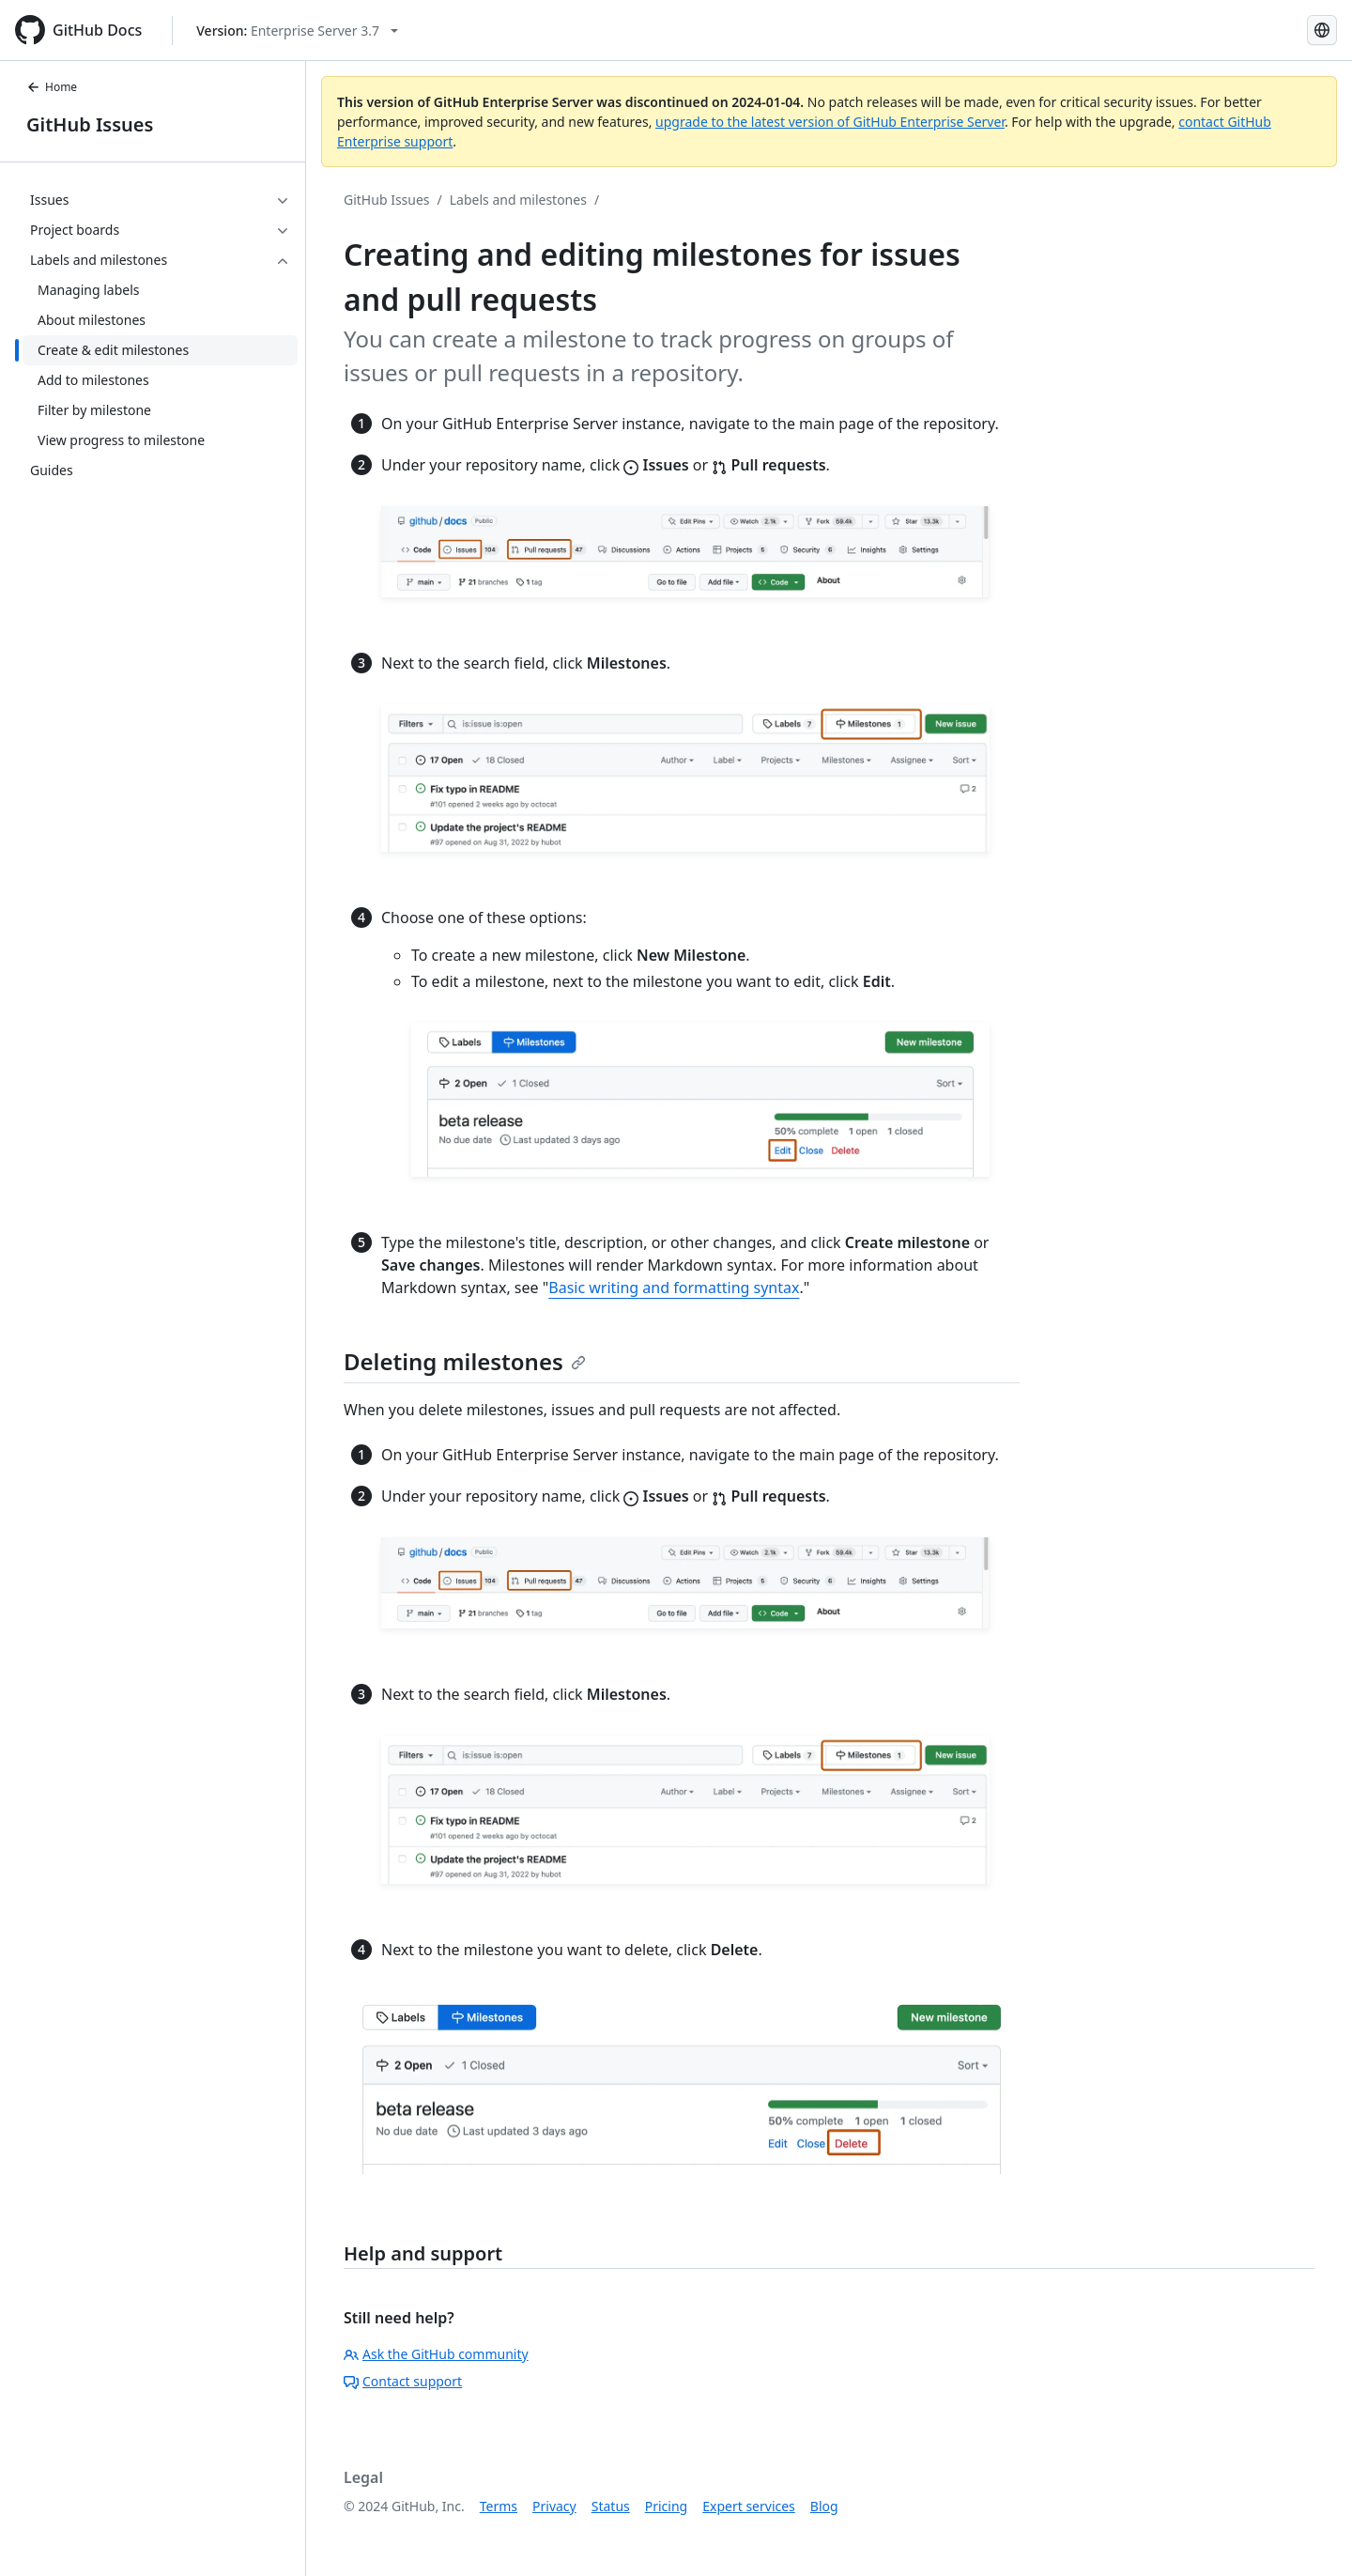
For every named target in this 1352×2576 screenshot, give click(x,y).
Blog (824, 2506)
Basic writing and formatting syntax (673, 1287)
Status (611, 2506)
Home (51, 87)
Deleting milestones (465, 1361)
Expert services (748, 2506)
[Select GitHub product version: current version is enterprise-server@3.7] (297, 30)
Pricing (666, 2506)
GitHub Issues (89, 124)
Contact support (403, 2381)
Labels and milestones (518, 199)
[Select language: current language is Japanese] (1322, 30)
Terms (498, 2506)
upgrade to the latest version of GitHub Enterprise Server (830, 122)
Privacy (554, 2506)
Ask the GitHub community (436, 2354)
